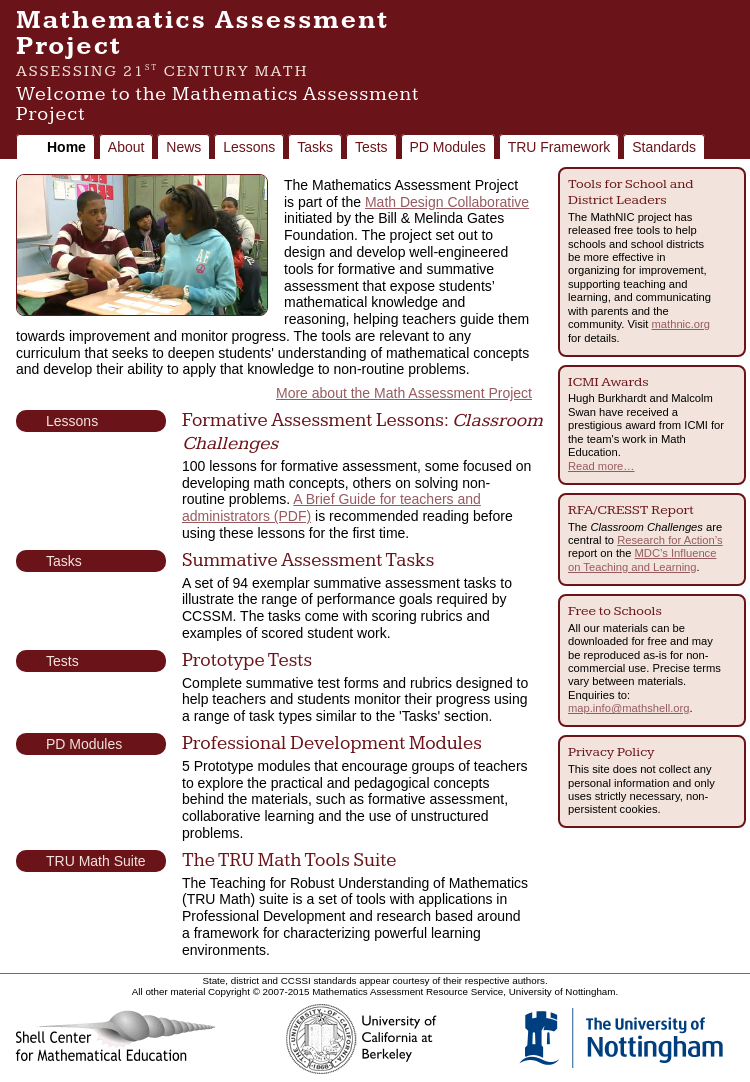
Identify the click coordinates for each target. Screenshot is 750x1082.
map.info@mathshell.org (628, 708)
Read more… (601, 466)
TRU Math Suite (96, 861)
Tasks (315, 147)
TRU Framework (559, 147)
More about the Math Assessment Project (404, 393)
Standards (664, 147)
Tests (371, 147)
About (126, 147)
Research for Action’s (670, 540)
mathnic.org (681, 324)
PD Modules (448, 147)
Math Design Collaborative (447, 202)
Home (66, 147)
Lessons (249, 147)
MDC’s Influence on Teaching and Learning (642, 559)
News (183, 147)
